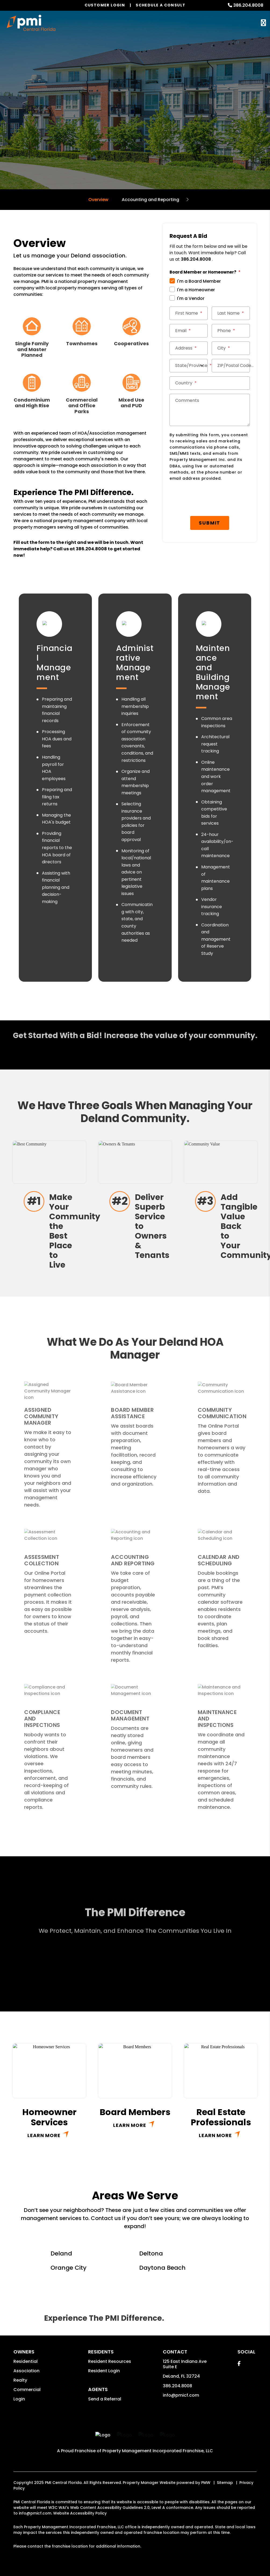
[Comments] (210, 410)
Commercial (27, 2389)
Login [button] (19, 2399)
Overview (98, 200)
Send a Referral (104, 2399)
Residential (25, 2361)
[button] (238, 2363)
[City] (231, 348)
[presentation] (213, 498)
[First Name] (189, 313)
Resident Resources (109, 2361)
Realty (20, 2380)
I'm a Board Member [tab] (199, 281)
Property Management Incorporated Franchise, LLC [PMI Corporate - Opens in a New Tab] (157, 2451)
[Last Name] (231, 313)
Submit (209, 522)
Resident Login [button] (104, 2371)
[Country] (210, 383)
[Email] (189, 330)
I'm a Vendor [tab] (190, 298)
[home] (31, 23)
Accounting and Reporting (150, 200)
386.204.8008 (248, 5)
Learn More (43, 2135)
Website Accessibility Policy (80, 2513)
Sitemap (225, 2482)
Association (26, 2371)
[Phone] (231, 330)
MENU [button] (263, 23)
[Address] (189, 348)
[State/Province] (189, 365)
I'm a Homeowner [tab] (196, 290)
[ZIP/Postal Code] (231, 365)
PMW (205, 2482)
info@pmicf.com (181, 2395)
